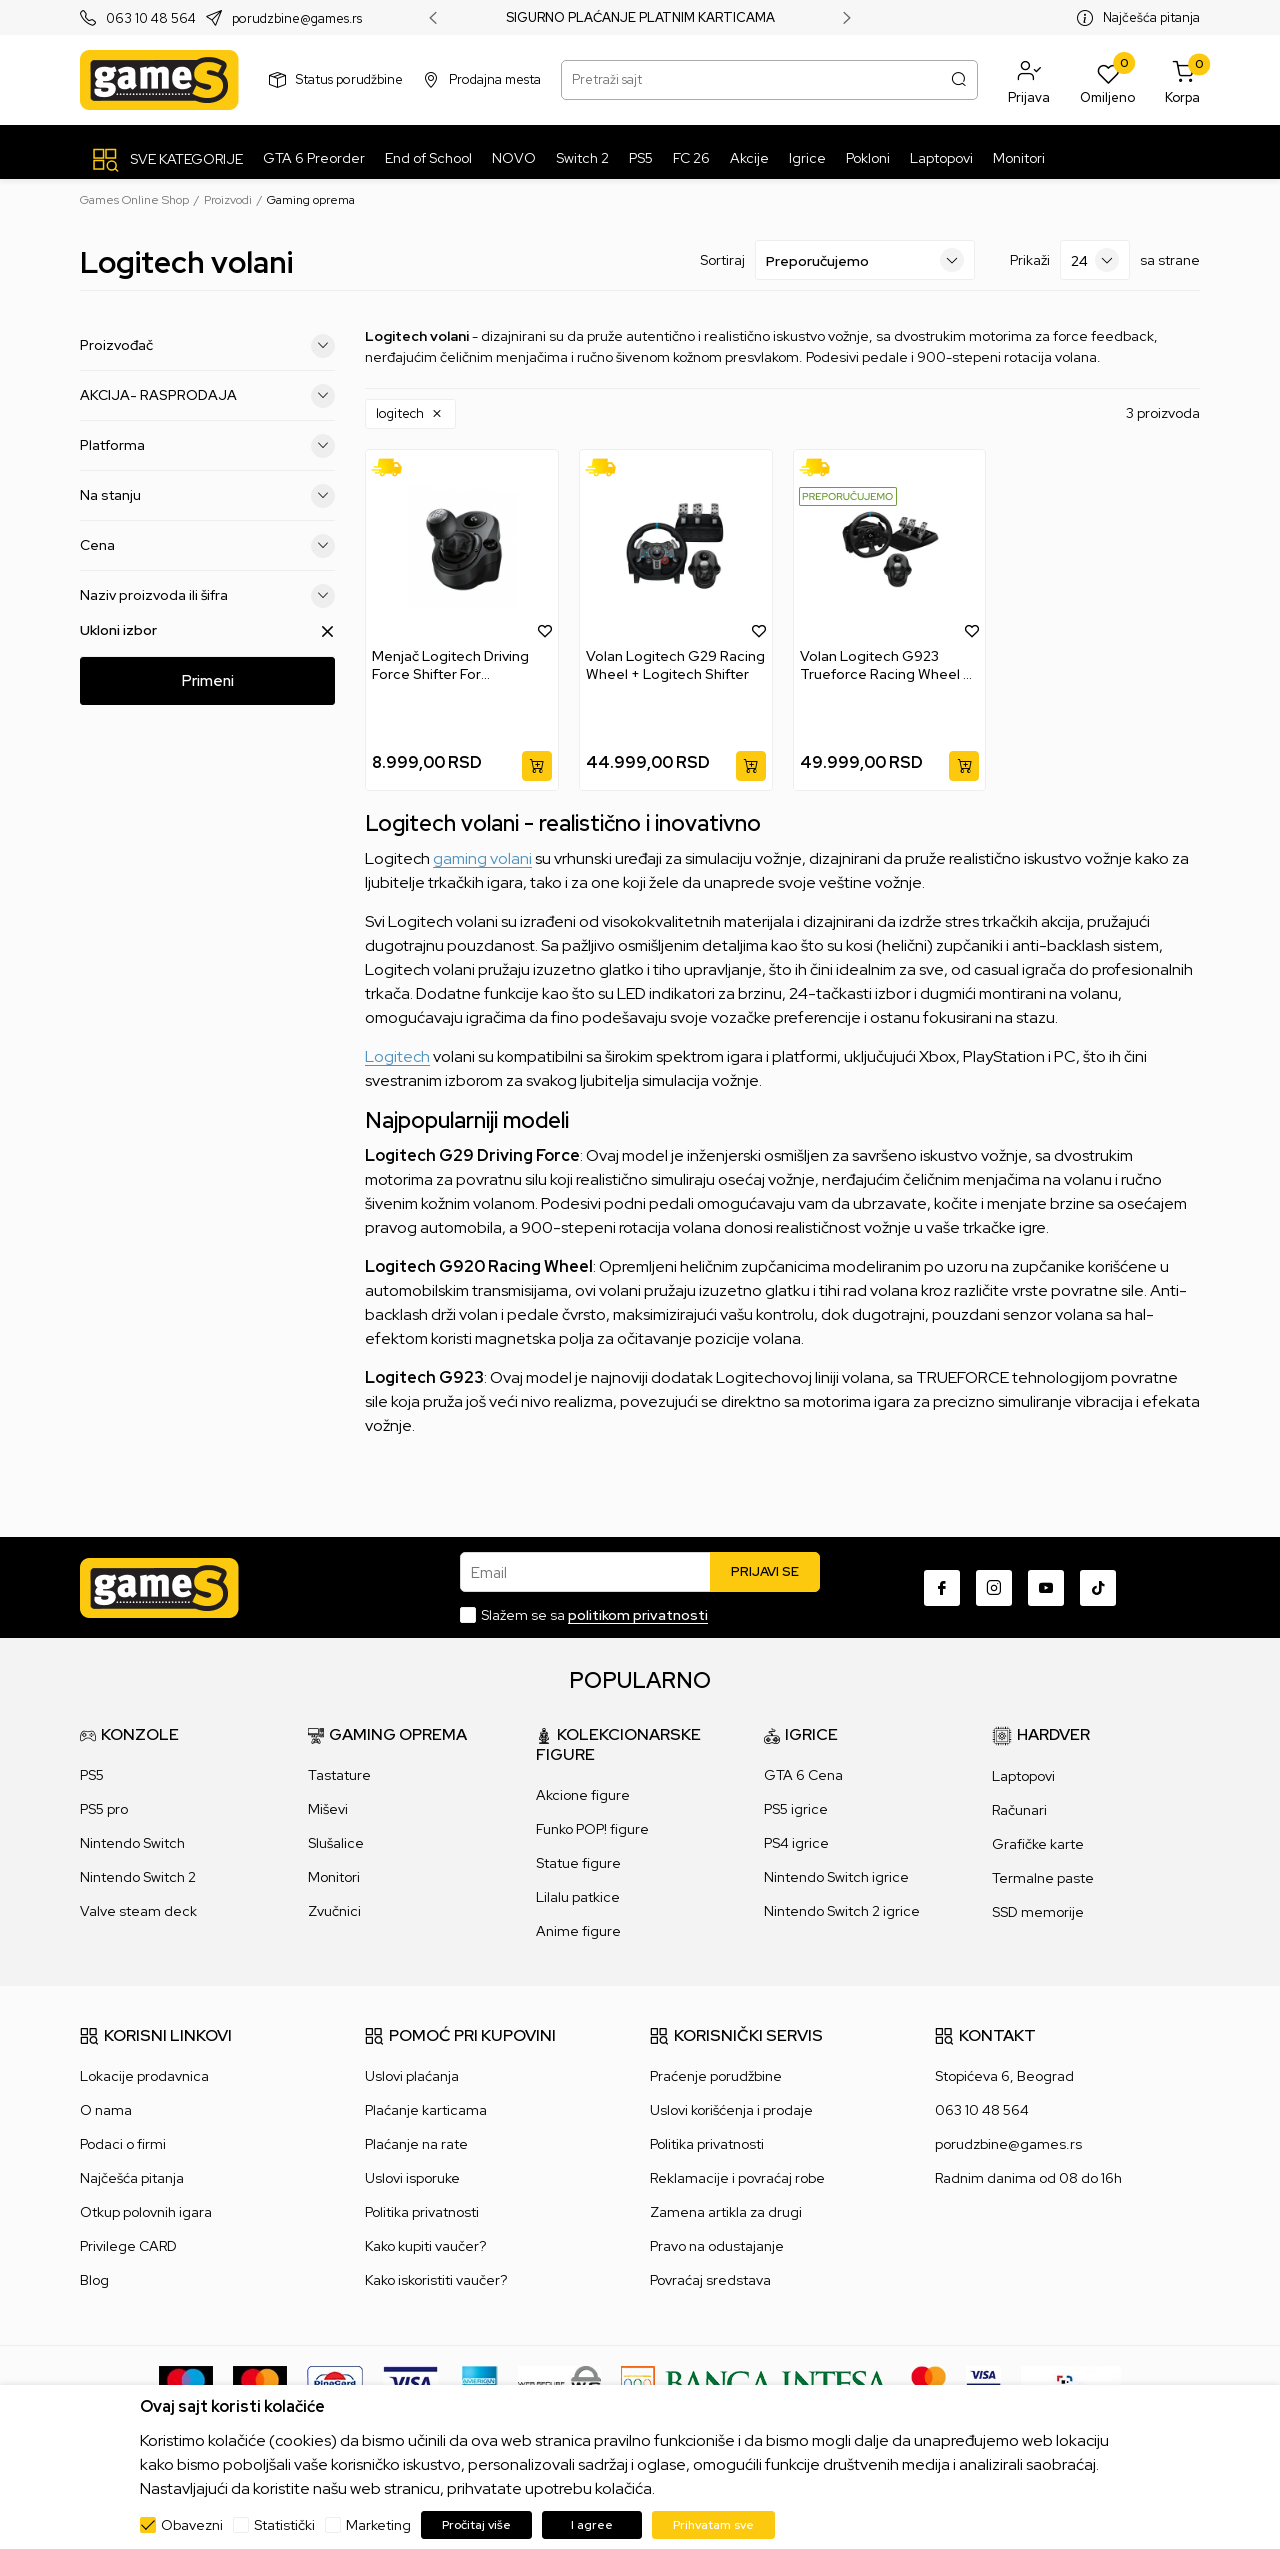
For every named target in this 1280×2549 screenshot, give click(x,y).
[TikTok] (1098, 1588)
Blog (94, 2280)
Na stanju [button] (207, 496)
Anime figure (578, 1931)
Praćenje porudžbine (716, 2076)
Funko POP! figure (592, 1829)
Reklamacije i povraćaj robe (737, 2178)
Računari (1019, 1810)
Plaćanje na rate (416, 2144)
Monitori (334, 1877)
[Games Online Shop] (159, 80)
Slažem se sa (594, 1615)
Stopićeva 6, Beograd (1004, 2076)
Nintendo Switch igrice (836, 1877)
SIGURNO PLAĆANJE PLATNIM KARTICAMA (640, 18)
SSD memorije (1038, 1912)
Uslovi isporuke (412, 2178)
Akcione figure (583, 1795)
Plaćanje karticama (426, 2110)
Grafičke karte (1038, 1844)
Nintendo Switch (132, 1843)
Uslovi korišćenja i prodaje (731, 2110)
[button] (1029, 80)
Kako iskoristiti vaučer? (436, 2280)
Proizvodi (228, 200)
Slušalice (336, 1843)
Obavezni (192, 2525)
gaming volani (482, 858)
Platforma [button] (207, 446)
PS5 (92, 1775)
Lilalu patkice (578, 1897)
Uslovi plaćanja (412, 2076)
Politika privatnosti (422, 2212)
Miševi (328, 1809)
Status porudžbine (349, 79)
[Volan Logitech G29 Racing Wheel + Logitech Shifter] (676, 548)
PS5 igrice (796, 1809)
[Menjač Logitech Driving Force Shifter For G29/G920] (462, 548)
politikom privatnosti (638, 1615)
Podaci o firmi (123, 2144)
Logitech (397, 1056)
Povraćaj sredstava (710, 2280)
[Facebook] (942, 1588)
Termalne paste (1043, 1878)
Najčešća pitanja (1151, 17)
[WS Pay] (559, 2382)
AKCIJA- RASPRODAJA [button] (207, 396)
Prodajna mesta (495, 79)
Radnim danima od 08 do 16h (1028, 2178)
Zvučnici (334, 1911)
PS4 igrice (796, 1843)
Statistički (284, 2525)
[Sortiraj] (865, 260)
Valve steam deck (138, 1911)
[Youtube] (1046, 1588)
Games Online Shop (134, 200)
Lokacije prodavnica (144, 2076)
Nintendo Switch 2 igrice (842, 1911)
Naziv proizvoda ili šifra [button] (207, 596)
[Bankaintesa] (756, 2382)
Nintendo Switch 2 (138, 1877)
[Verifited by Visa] (983, 2382)
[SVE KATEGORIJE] (166, 159)
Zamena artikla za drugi (726, 2212)
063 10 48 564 (151, 18)
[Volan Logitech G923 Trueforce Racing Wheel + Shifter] (890, 548)
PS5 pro (104, 1809)
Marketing (378, 2525)
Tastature (339, 1775)
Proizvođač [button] (207, 346)
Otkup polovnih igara (146, 2212)
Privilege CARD (128, 2246)
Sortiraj (722, 260)
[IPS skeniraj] (1071, 2382)
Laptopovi (1023, 1776)
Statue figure (578, 1863)
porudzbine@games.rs (297, 18)
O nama (106, 2110)
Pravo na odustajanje (717, 2246)
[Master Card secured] (928, 2382)
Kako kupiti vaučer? (425, 2246)
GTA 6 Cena (803, 1775)
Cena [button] (207, 546)
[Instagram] (994, 1588)
